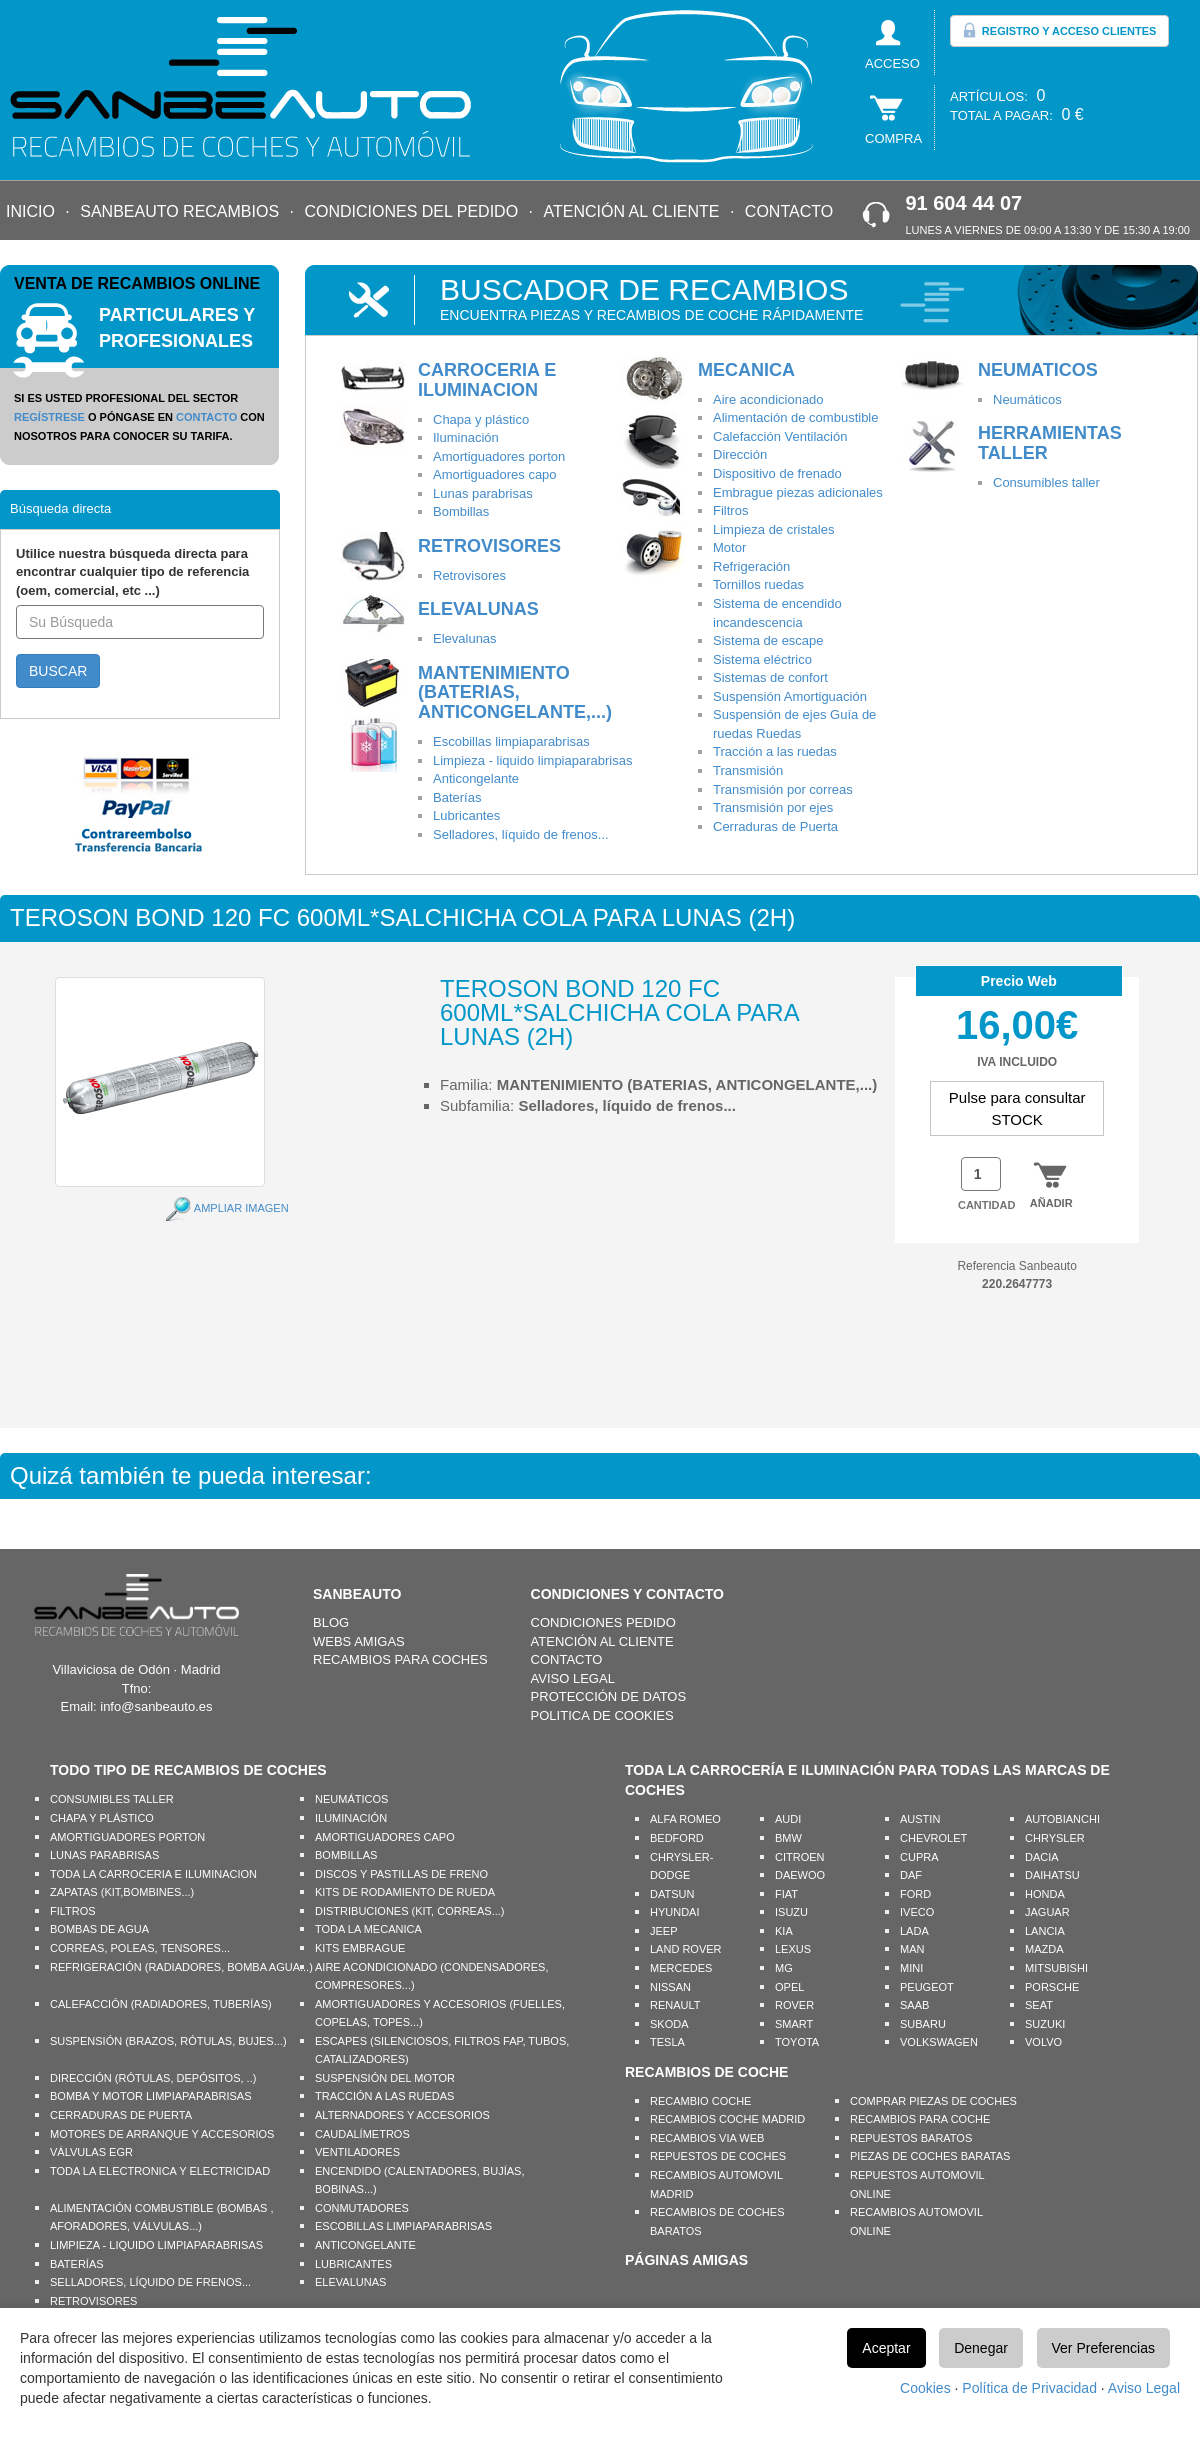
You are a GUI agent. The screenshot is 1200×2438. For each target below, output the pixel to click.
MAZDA (1044, 1949)
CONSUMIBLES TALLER (112, 1799)
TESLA (667, 2042)
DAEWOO (800, 1875)
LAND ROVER (686, 1949)
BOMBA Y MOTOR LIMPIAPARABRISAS (151, 2096)
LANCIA (1045, 1931)
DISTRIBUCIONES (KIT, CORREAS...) (409, 1911)
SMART (794, 2024)
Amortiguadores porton (499, 456)
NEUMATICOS (1038, 370)
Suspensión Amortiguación (790, 696)
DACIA (1042, 1857)
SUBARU (923, 2024)
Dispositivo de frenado (777, 473)
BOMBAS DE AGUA (99, 1929)
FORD (915, 1894)
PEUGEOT (927, 1987)
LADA (914, 1931)
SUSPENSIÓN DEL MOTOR (385, 2078)
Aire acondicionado (768, 399)
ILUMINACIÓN (351, 1818)
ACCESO (892, 63)
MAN (912, 1949)
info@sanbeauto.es (156, 1706)
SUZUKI (1045, 2024)
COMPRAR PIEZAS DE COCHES (933, 2101)
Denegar (981, 2348)
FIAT (786, 1894)
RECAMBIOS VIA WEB (707, 2138)
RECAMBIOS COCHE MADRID (727, 2119)
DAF (911, 1875)
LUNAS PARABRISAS (104, 1855)
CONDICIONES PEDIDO (603, 1622)
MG (784, 1968)
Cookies (925, 2388)
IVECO (917, 1912)
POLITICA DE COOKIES (602, 1715)
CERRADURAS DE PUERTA (121, 2115)
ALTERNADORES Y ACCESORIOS (402, 2115)
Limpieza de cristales (773, 529)
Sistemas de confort (770, 677)
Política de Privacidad (1029, 2388)
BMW (788, 1838)
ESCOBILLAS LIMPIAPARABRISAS (403, 2226)
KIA (784, 1931)
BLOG (331, 1622)
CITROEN (800, 1857)
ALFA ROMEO (685, 1819)
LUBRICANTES (353, 2264)
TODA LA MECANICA (368, 1929)
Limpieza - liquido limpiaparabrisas (532, 760)
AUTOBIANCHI (1062, 1819)
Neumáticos (1027, 399)
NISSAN (670, 1987)
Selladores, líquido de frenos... (521, 834)
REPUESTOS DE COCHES (718, 2156)
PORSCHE (1052, 1987)
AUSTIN (920, 1819)
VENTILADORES (357, 2152)
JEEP (664, 1931)
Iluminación (466, 437)
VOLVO (1043, 2042)
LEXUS (793, 1949)
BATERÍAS (77, 2264)
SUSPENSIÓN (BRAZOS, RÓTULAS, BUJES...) (168, 2041)
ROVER (794, 2005)
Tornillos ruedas (758, 584)
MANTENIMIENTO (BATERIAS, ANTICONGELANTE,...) (515, 693)
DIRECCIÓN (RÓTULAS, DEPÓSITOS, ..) (153, 2078)
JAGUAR (1047, 1912)
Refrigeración (751, 566)
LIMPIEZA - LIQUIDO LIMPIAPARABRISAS (156, 2245)
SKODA (669, 2024)
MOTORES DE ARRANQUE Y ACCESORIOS (162, 2134)
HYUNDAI (675, 1912)
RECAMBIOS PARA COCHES (400, 1659)
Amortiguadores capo (495, 474)
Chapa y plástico (481, 419)
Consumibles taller (1046, 482)
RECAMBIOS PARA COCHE (920, 2119)
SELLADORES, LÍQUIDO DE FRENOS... (150, 2282)
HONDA (1045, 1894)
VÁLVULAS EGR (91, 2152)
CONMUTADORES (362, 2208)
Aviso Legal (1144, 2388)
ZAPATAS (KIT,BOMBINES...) (122, 1892)
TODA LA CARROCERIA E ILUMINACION (153, 1874)
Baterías (457, 797)
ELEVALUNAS (478, 609)
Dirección (740, 454)
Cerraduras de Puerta (775, 826)
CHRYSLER (1055, 1838)
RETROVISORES (489, 546)
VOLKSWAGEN (939, 2042)
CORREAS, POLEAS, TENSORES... (140, 1948)
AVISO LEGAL (573, 1678)
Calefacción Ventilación (780, 436)
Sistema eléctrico (762, 659)
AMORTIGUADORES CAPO (385, 1837)
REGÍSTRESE (49, 417)
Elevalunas (465, 638)
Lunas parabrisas (483, 493)
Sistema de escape (768, 640)
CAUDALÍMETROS (362, 2134)
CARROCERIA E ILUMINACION (487, 380)
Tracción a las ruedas (775, 751)
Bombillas (461, 511)
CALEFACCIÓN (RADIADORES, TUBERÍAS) (161, 2004)
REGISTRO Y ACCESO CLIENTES (1059, 30)
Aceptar (886, 2348)
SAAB (914, 2005)
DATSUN (672, 1894)
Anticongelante (476, 778)
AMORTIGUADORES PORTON (127, 1837)
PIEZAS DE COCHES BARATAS (930, 2156)
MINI (911, 1968)
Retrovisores (469, 575)
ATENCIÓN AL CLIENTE (631, 211)
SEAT (1039, 2005)
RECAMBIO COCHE (700, 2101)
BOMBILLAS (346, 1855)
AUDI (788, 1819)
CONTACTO (789, 211)
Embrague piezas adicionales (798, 492)
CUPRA (919, 1857)
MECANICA (746, 370)
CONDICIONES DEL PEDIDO (411, 211)
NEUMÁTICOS (351, 1799)
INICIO (30, 211)
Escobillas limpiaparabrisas (511, 741)
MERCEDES (681, 1968)
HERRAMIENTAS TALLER (1050, 443)
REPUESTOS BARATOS (911, 2138)
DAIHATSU (1052, 1875)
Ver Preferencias (1104, 2348)
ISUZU (791, 1912)
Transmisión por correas (783, 789)
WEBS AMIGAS (359, 1641)
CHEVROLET (933, 1838)
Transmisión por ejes (773, 807)
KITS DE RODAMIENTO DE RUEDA (405, 1892)
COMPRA (893, 138)
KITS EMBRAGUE (360, 1948)
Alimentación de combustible (795, 417)
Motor (729, 547)
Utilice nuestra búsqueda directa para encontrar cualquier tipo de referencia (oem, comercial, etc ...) (132, 572)
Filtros (730, 510)
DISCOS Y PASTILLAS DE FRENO (401, 1874)
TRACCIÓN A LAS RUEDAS (384, 2096)
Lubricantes (466, 815)
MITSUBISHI (1056, 1968)
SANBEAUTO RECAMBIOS (179, 211)
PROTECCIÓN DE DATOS (609, 1696)
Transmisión (748, 770)
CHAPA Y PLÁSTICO (102, 1818)
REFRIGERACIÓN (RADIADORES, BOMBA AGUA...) (181, 1967)
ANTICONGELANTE (365, 2245)
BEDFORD (677, 1838)
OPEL (789, 1987)
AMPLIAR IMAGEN (241, 1208)
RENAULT (675, 2005)
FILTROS (73, 1911)
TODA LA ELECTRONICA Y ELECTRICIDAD (160, 2171)
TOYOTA (797, 2042)
